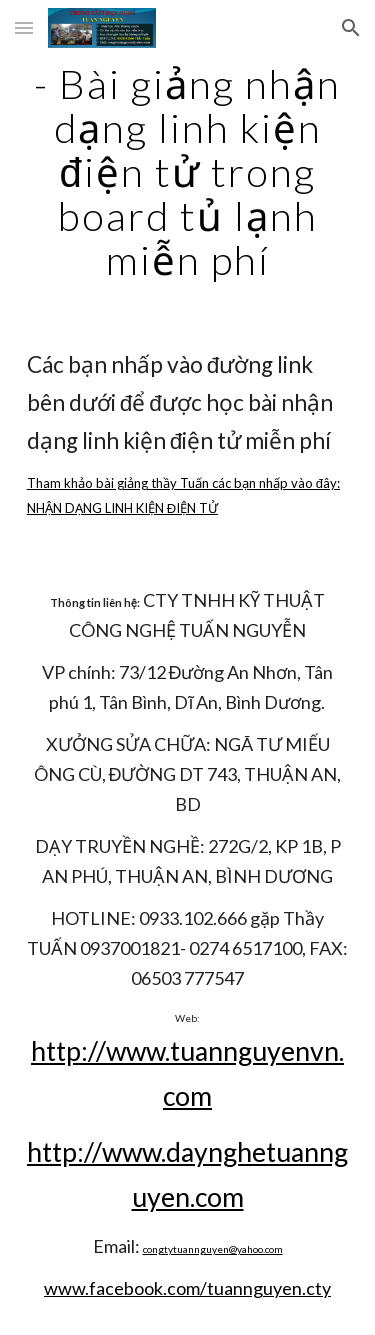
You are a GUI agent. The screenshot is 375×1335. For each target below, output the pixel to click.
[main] (188, 172)
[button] (24, 27)
